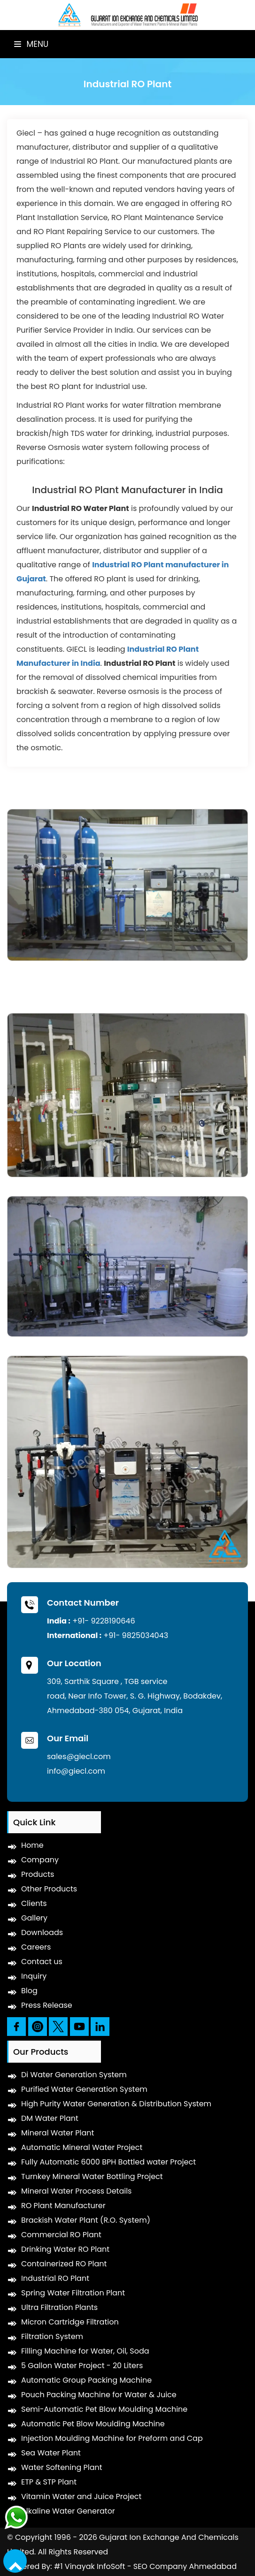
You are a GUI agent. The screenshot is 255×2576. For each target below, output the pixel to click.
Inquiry (33, 1976)
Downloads (42, 1932)
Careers (36, 1947)
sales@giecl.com (79, 1756)
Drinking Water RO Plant (65, 2249)
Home (32, 1845)
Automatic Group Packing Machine (86, 2380)
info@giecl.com (76, 1771)
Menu (31, 44)
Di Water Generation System (74, 2074)
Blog (29, 1990)
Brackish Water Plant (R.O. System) (85, 2220)
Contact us (41, 1961)
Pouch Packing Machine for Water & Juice (99, 2394)
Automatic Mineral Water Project (81, 2147)
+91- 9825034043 (135, 1635)
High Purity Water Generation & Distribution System (116, 2103)
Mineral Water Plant (57, 2132)
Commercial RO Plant (61, 2234)
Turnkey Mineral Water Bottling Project (92, 2176)
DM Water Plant (49, 2118)
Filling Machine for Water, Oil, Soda (85, 2351)
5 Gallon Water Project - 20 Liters (82, 2365)
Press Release (46, 2005)
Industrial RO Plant (55, 2278)
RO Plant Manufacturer (63, 2205)
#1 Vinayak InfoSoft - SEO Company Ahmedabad (145, 2566)
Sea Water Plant (51, 2452)
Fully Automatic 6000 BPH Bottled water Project (108, 2162)
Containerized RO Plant (64, 2263)
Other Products (49, 1888)
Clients (34, 1903)
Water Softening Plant (61, 2467)
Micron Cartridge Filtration (70, 2322)
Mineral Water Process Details (76, 2191)
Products (37, 1874)
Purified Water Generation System (84, 2089)
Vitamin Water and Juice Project (81, 2496)
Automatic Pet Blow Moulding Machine (93, 2423)
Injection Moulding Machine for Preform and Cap (112, 2438)
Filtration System (52, 2336)
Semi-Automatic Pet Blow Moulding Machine (104, 2409)
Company (40, 1859)
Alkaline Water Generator (68, 2511)
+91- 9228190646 (103, 1621)
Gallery (34, 1918)
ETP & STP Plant (49, 2482)
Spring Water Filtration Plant (73, 2292)
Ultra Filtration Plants (59, 2307)
